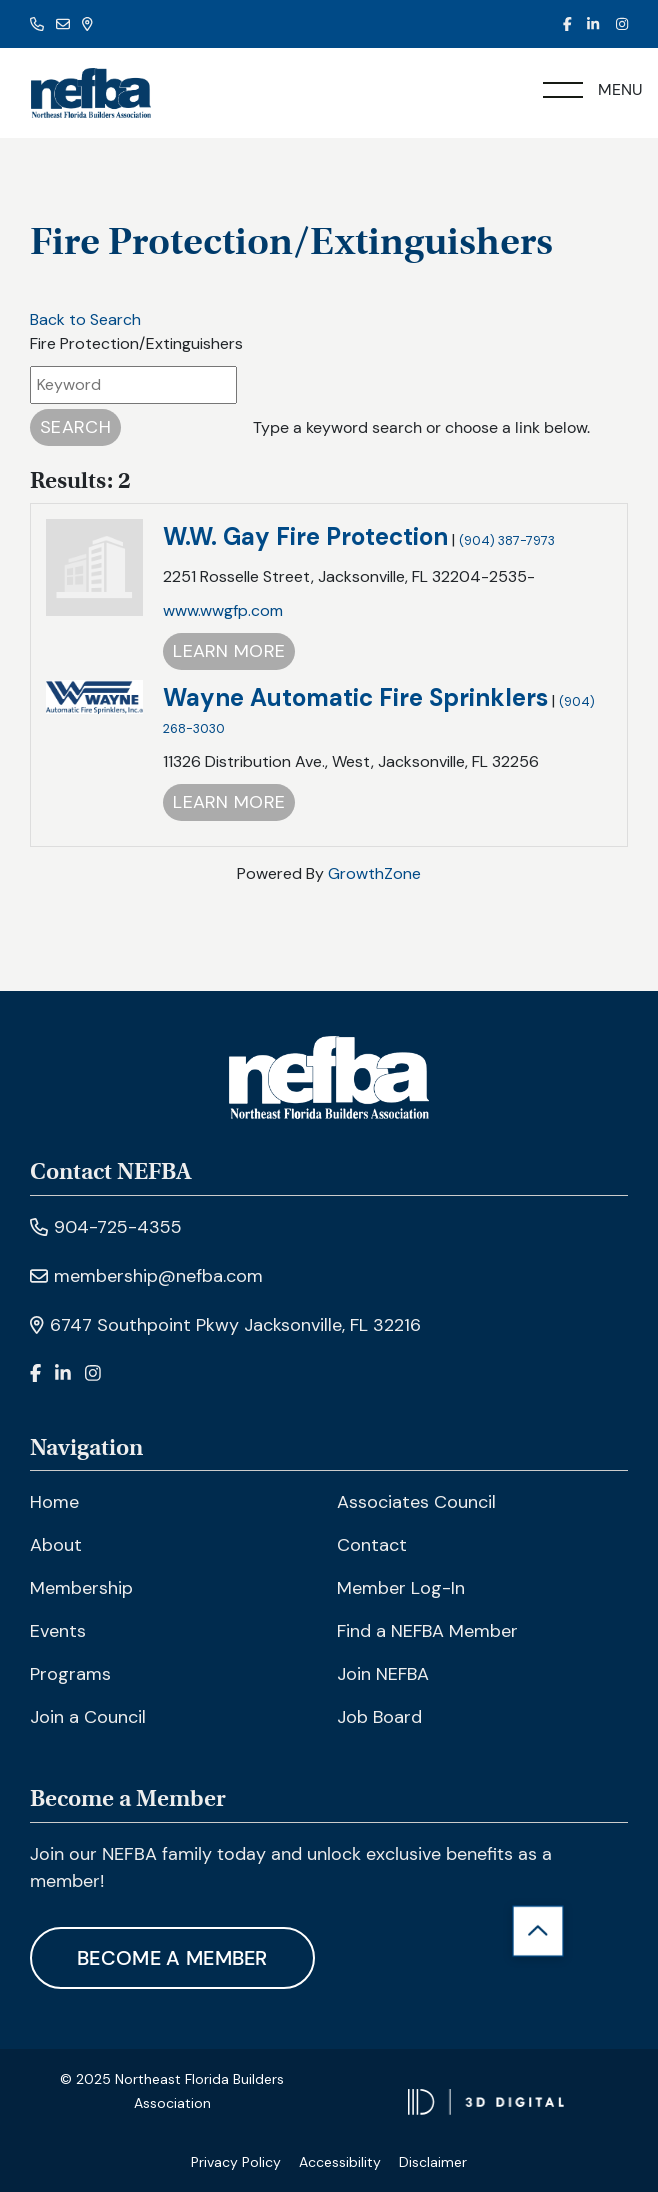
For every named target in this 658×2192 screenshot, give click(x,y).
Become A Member (172, 1958)
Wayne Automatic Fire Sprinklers (355, 697)
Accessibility (340, 2162)
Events (58, 1631)
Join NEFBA (383, 1674)
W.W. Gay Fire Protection (305, 536)
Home (54, 1502)
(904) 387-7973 (507, 540)
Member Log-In (401, 1588)
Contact (372, 1545)
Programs (70, 1674)
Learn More (229, 651)
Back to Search (85, 319)
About (56, 1545)
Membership (81, 1588)
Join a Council (88, 1717)
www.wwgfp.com (223, 610)
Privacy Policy (236, 2162)
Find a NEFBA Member (427, 1631)
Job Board (379, 1717)
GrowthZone (374, 873)
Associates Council (416, 1502)
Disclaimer (433, 2162)
